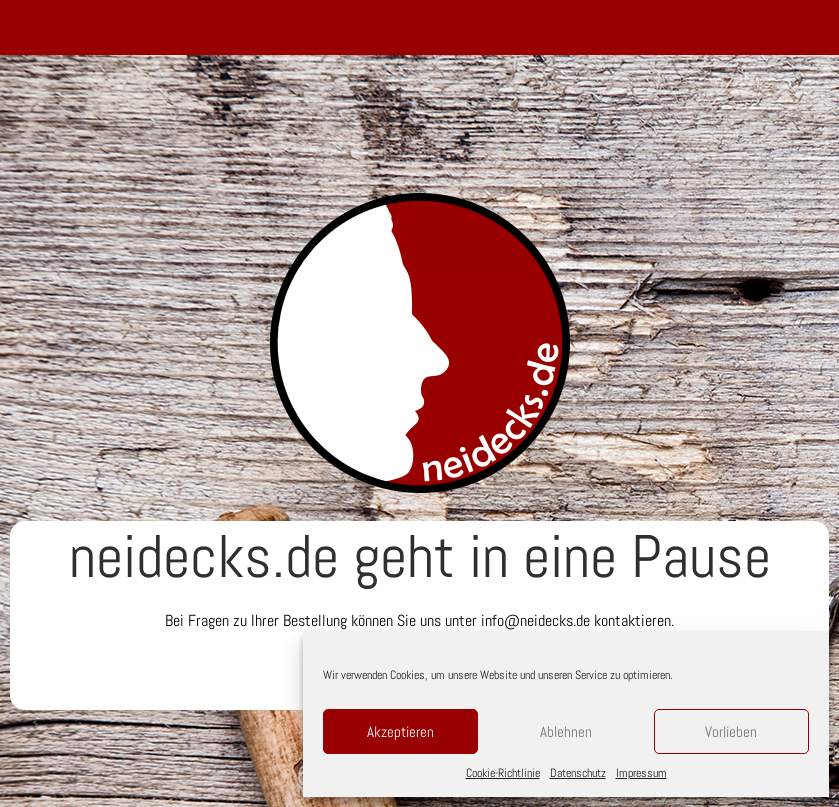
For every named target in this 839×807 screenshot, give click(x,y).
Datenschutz (578, 773)
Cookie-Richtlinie (503, 773)
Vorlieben (731, 731)
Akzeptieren (400, 731)
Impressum (641, 773)
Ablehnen (566, 731)
